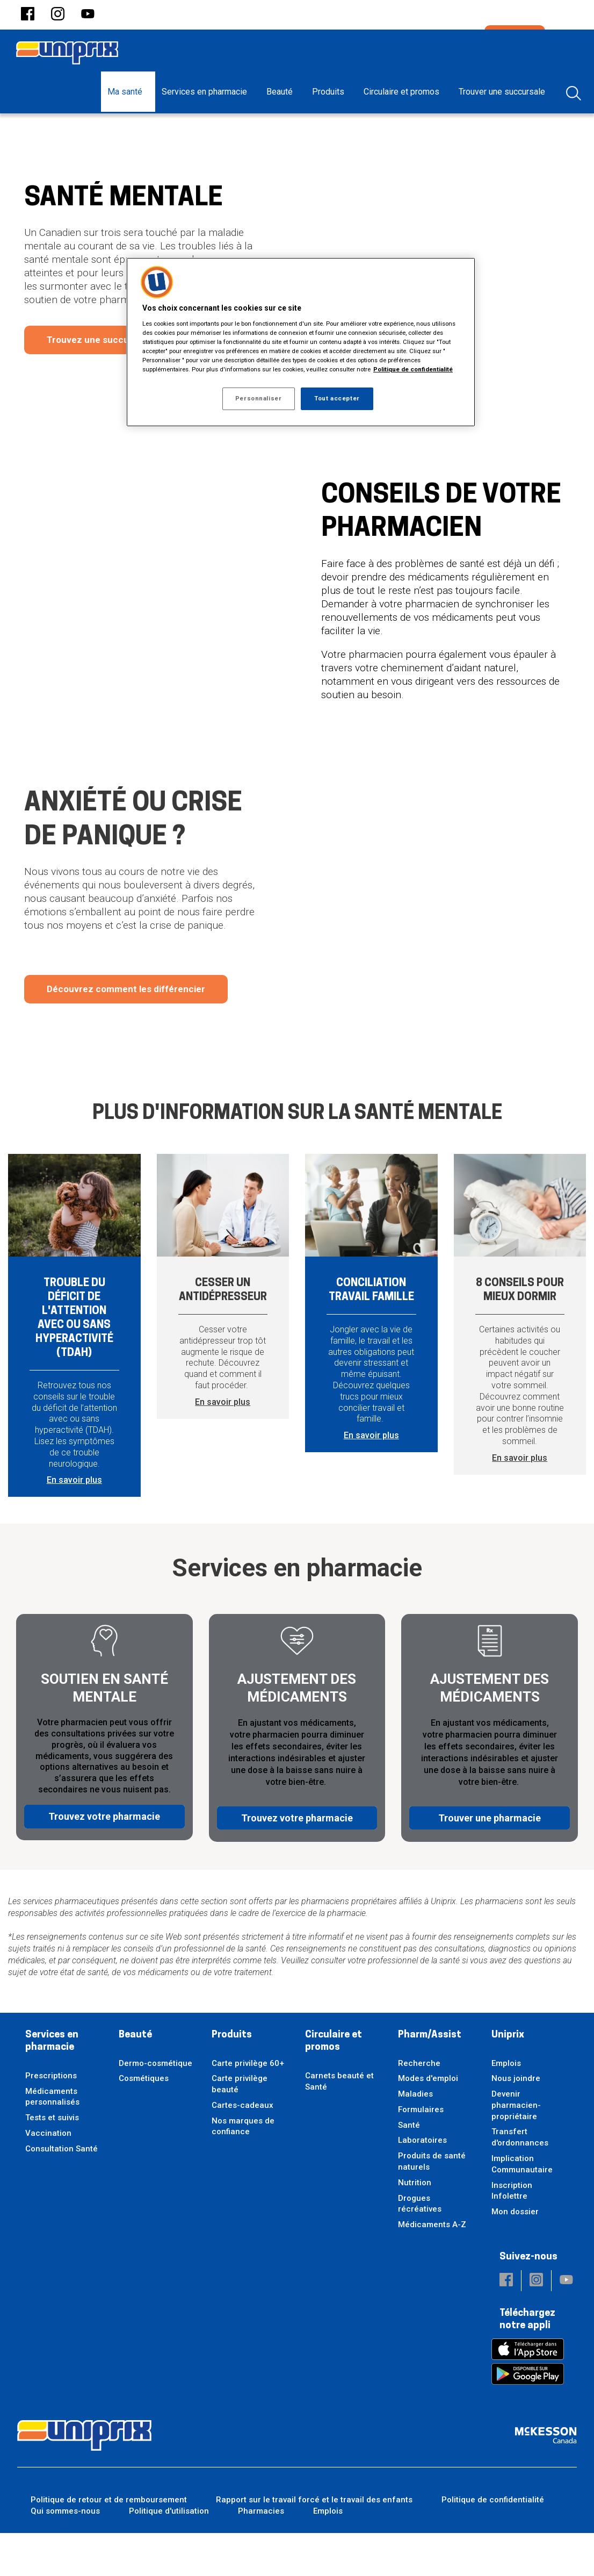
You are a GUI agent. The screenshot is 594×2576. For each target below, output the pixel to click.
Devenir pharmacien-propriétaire (516, 2148)
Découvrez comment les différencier (126, 1032)
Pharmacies (261, 2554)
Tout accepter (336, 398)
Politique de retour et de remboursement (109, 2543)
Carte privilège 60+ (248, 2106)
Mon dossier (515, 2255)
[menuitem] (128, 91)
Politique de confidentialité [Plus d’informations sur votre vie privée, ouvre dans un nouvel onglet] (413, 369)
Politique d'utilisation (169, 2554)
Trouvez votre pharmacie (104, 1859)
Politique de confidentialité (492, 2543)
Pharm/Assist (429, 2078)
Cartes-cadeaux (242, 2148)
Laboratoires (422, 2183)
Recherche (419, 2106)
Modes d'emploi (428, 2122)
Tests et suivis (52, 2161)
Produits (232, 2078)
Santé (409, 2168)
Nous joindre (515, 2122)
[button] (27, 14)
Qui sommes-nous (65, 2554)
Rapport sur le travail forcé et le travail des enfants (314, 2543)
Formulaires (421, 2152)
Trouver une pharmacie (489, 1859)
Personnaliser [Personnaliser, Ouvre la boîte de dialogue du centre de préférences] (258, 398)
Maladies (415, 2137)
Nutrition (414, 2225)
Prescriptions (51, 2118)
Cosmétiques (144, 2122)
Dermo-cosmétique (155, 2106)
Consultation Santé (61, 2192)
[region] (300, 342)
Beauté (135, 2078)
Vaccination (48, 2176)
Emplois (506, 2106)
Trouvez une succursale (98, 383)
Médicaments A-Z (432, 2268)
